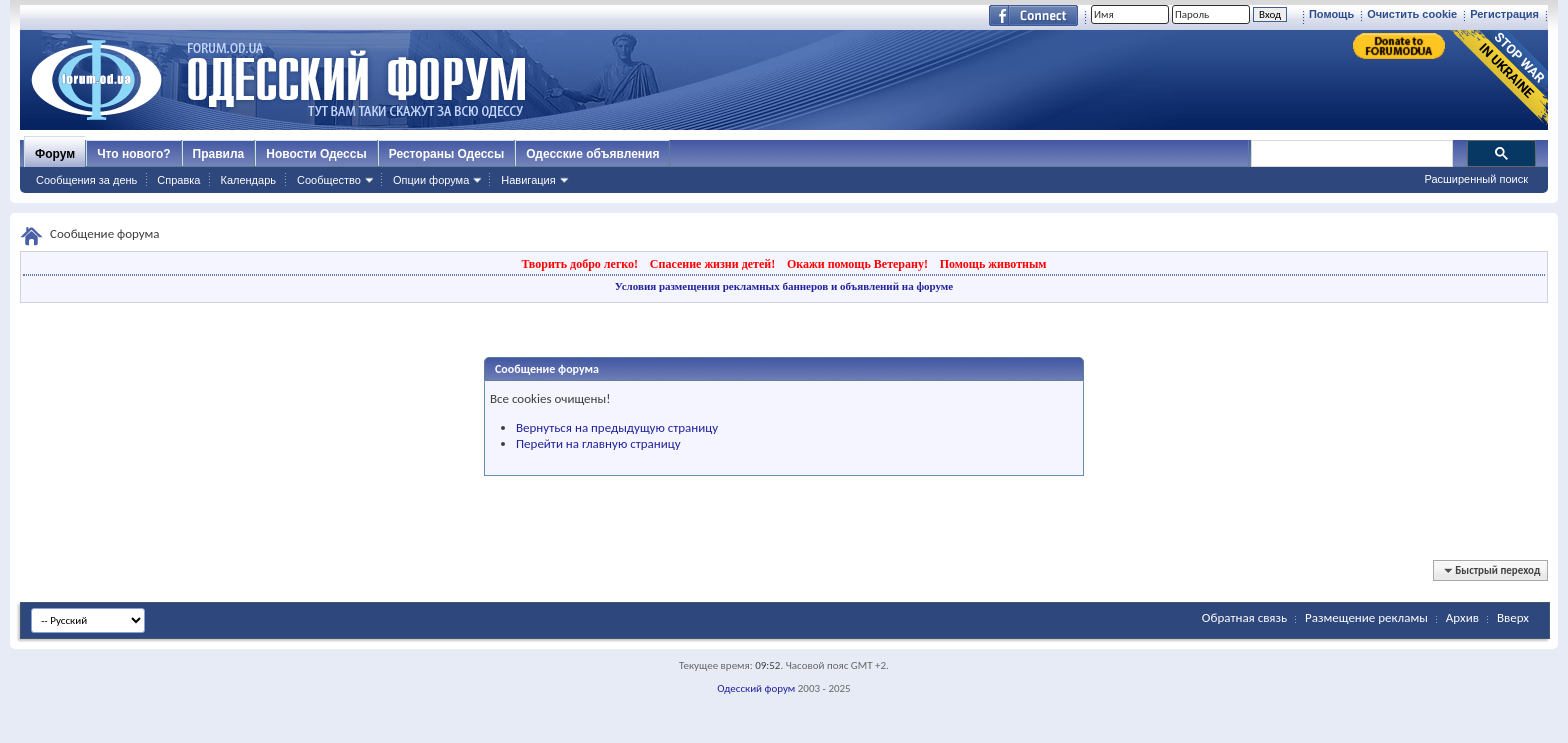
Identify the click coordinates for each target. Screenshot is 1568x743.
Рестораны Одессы (447, 154)
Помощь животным (993, 264)
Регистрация (1504, 14)
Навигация (528, 180)
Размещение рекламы (1366, 617)
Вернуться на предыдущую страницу (617, 427)
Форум (55, 154)
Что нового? (133, 154)
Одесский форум (756, 688)
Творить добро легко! (579, 264)
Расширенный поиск (1476, 179)
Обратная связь (1244, 617)
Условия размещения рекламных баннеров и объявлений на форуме (784, 286)
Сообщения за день (86, 180)
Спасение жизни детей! (712, 264)
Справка (178, 180)
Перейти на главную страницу (598, 443)
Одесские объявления (592, 154)
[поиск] (1351, 154)
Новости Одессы (316, 154)
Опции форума (431, 180)
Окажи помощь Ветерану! (857, 264)
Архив (1462, 617)
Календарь (248, 180)
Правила (219, 154)
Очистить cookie (1412, 14)
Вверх (1513, 617)
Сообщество (329, 180)
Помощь (1331, 14)
